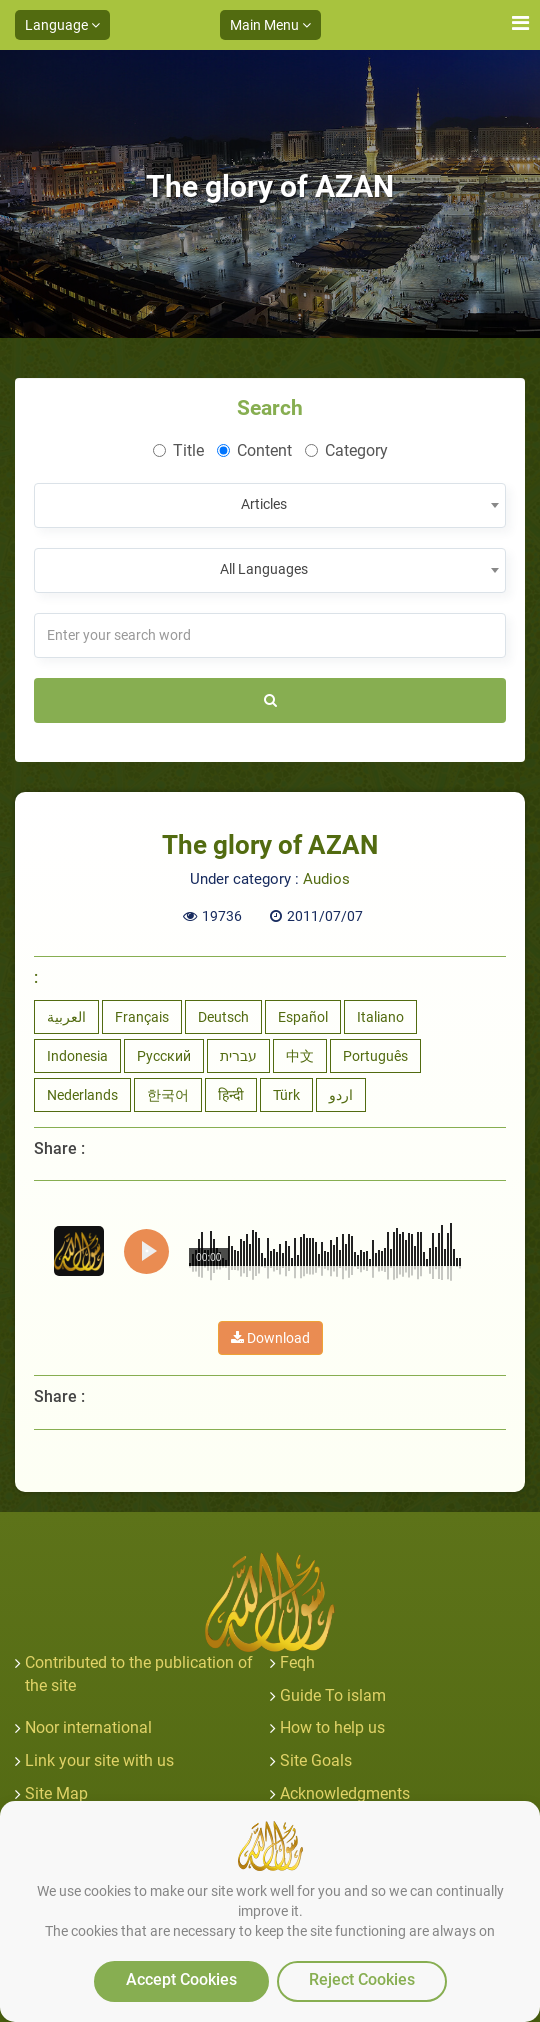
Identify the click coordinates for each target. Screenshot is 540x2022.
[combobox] (270, 505)
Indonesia (77, 1056)
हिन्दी (231, 1095)
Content (254, 450)
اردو (341, 1095)
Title (178, 450)
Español (303, 1017)
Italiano (380, 1017)
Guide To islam (333, 1695)
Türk (286, 1095)
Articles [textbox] (264, 504)
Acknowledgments (345, 1793)
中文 (300, 1056)
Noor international (88, 1727)
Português (375, 1056)
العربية (66, 1017)
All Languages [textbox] (264, 569)
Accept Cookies (181, 1979)
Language (62, 25)
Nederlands (82, 1095)
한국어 (168, 1095)
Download (270, 1338)
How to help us (332, 1727)
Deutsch (223, 1017)
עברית (238, 1056)
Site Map (56, 1793)
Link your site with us (99, 1760)
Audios (326, 879)
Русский (164, 1056)
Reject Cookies (362, 1979)
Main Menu (270, 25)
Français (142, 1017)
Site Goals (316, 1760)
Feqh (297, 1662)
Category (346, 450)
